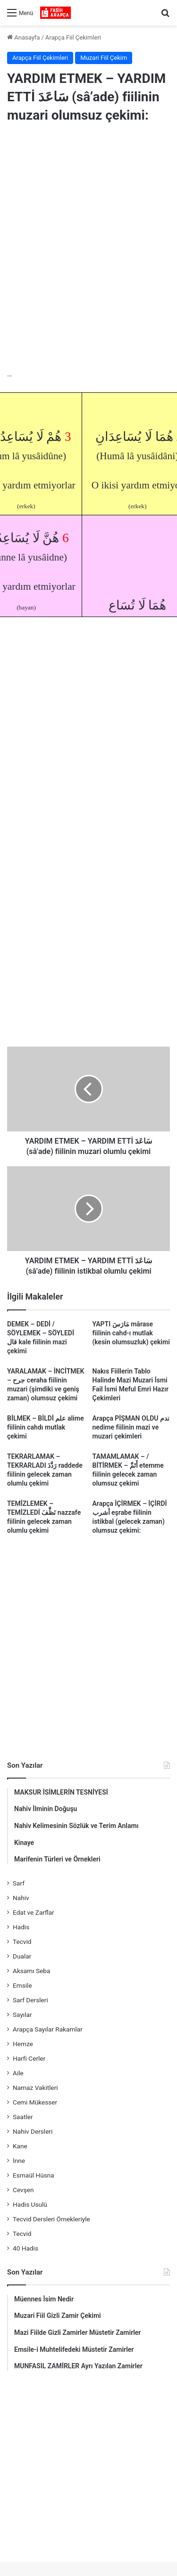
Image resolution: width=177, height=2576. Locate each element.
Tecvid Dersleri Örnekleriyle (51, 2219)
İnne (19, 2160)
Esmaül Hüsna (33, 2175)
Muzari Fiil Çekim (103, 57)
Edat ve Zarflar (33, 1912)
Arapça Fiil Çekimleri (73, 37)
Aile (18, 2073)
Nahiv (21, 1898)
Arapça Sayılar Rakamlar (48, 2029)
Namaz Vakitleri (35, 2087)
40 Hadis (25, 2248)
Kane (20, 2146)
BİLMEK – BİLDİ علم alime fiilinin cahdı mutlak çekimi (45, 1427)
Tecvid (22, 1941)
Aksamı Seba (31, 1971)
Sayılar (22, 2014)
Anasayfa (23, 37)
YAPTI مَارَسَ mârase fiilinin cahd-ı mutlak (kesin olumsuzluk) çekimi (131, 1333)
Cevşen (23, 2190)
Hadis (21, 1927)
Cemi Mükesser (35, 2102)
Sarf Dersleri (30, 2000)
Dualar (22, 1956)
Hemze (23, 2044)
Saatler (23, 2117)
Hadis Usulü (30, 2204)
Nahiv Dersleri (32, 2131)
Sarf (19, 1883)
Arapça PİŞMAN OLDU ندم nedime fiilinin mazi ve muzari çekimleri (131, 1427)
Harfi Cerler (29, 2058)
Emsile (22, 1985)
